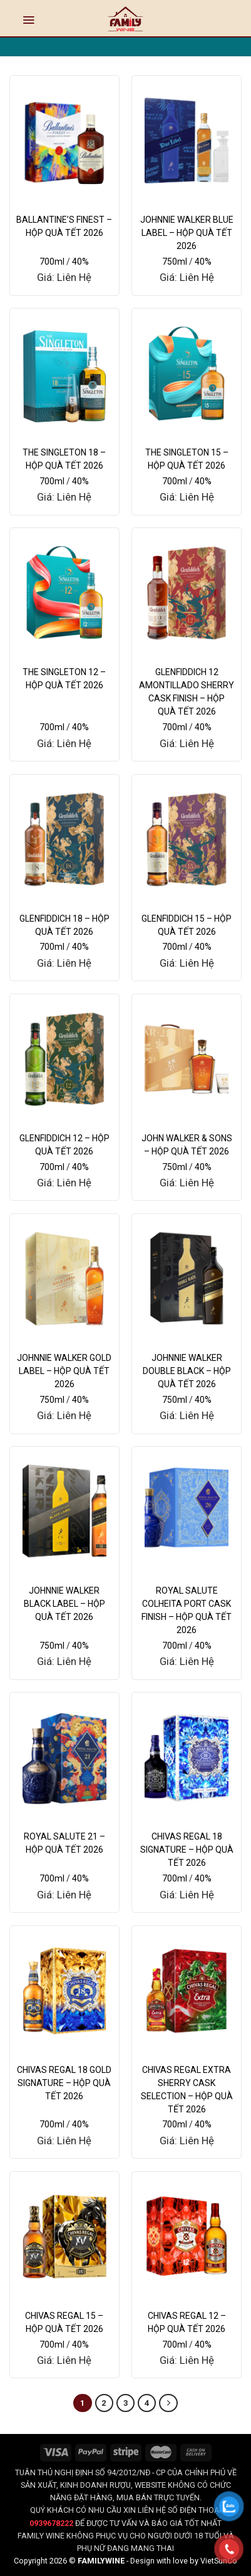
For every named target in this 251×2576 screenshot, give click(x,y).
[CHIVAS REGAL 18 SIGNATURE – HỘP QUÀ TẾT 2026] (186, 1757)
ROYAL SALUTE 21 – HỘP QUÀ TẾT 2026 (64, 1843)
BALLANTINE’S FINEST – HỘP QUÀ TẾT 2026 (64, 226)
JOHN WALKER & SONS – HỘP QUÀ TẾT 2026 (186, 1144)
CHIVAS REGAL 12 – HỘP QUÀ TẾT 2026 (187, 2322)
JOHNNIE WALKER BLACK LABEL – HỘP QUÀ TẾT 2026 (64, 1604)
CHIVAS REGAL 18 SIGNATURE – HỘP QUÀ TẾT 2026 (186, 1849)
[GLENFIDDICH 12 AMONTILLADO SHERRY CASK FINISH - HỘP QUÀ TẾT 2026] (186, 593)
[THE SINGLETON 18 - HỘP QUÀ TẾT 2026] (64, 373)
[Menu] (28, 20)
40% (80, 262)
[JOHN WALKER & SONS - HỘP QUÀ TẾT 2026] (186, 1059)
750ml (174, 262)
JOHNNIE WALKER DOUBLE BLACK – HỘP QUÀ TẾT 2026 (187, 1371)
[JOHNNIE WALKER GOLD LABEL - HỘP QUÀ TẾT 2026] (64, 1278)
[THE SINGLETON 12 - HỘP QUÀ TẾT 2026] (64, 593)
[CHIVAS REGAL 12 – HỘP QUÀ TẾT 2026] (186, 2236)
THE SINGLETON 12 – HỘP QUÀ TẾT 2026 (64, 678)
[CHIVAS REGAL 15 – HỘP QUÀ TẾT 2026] (64, 2236)
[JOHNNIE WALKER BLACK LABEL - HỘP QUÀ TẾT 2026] (64, 1511)
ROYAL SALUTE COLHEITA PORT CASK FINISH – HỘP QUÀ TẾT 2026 (186, 1610)
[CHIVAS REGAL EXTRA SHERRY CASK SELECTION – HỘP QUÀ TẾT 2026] (186, 1990)
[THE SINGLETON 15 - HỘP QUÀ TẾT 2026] (186, 373)
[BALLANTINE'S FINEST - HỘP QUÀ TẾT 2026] (64, 140)
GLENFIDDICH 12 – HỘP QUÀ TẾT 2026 (64, 1144)
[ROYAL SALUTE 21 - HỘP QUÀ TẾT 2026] (64, 1757)
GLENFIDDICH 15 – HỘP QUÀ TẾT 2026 (186, 925)
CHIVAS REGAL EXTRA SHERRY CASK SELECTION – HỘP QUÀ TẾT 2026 (187, 2089)
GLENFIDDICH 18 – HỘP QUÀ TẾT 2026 (64, 925)
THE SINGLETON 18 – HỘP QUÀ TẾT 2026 (64, 459)
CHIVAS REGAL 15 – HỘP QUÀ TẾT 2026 (64, 2322)
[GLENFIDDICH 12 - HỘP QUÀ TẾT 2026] (64, 1059)
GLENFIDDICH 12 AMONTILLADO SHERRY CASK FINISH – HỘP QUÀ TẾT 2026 (186, 691)
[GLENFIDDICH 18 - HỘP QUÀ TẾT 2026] (64, 839)
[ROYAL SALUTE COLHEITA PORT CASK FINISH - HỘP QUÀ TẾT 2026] (186, 1511)
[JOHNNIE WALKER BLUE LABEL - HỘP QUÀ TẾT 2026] (186, 140)
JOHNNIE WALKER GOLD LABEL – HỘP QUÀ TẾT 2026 (64, 1371)
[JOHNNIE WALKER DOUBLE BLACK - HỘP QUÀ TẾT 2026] (186, 1278)
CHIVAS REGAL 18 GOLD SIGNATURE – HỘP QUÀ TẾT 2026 (64, 2083)
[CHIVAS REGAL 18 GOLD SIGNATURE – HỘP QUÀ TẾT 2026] (64, 1990)
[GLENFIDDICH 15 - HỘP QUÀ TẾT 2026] (186, 839)
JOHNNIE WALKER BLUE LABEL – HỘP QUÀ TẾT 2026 (186, 233)
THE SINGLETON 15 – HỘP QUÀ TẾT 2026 (186, 459)
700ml (51, 262)
